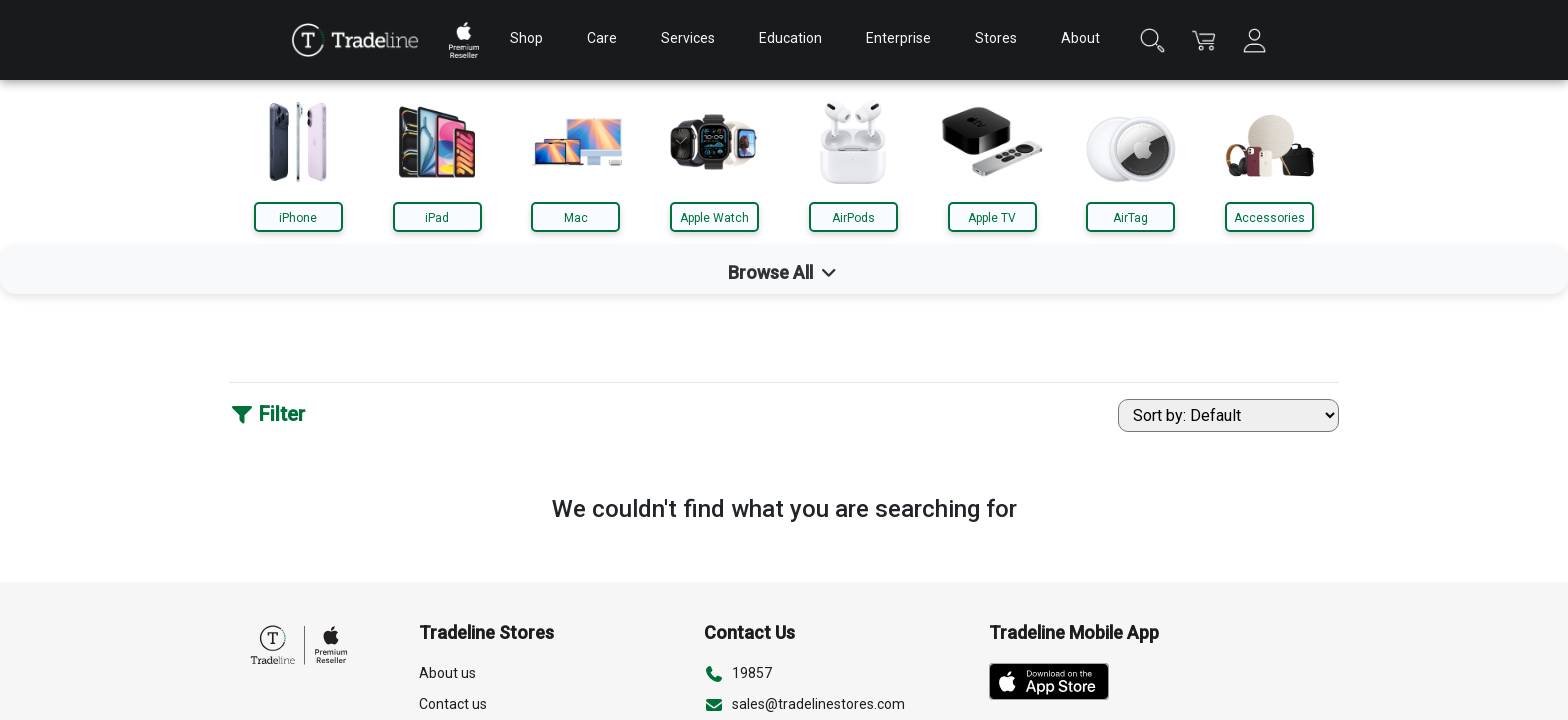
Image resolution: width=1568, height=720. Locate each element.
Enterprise (898, 38)
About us (447, 673)
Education (790, 38)
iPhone (298, 218)
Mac (576, 218)
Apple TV (992, 218)
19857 (752, 673)
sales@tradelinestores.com (818, 704)
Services (688, 38)
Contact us (453, 704)
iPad (437, 218)
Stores (996, 38)
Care (602, 38)
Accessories (1269, 218)
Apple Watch (714, 218)
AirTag (1130, 218)
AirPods (853, 218)
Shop (526, 38)
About (1080, 38)
